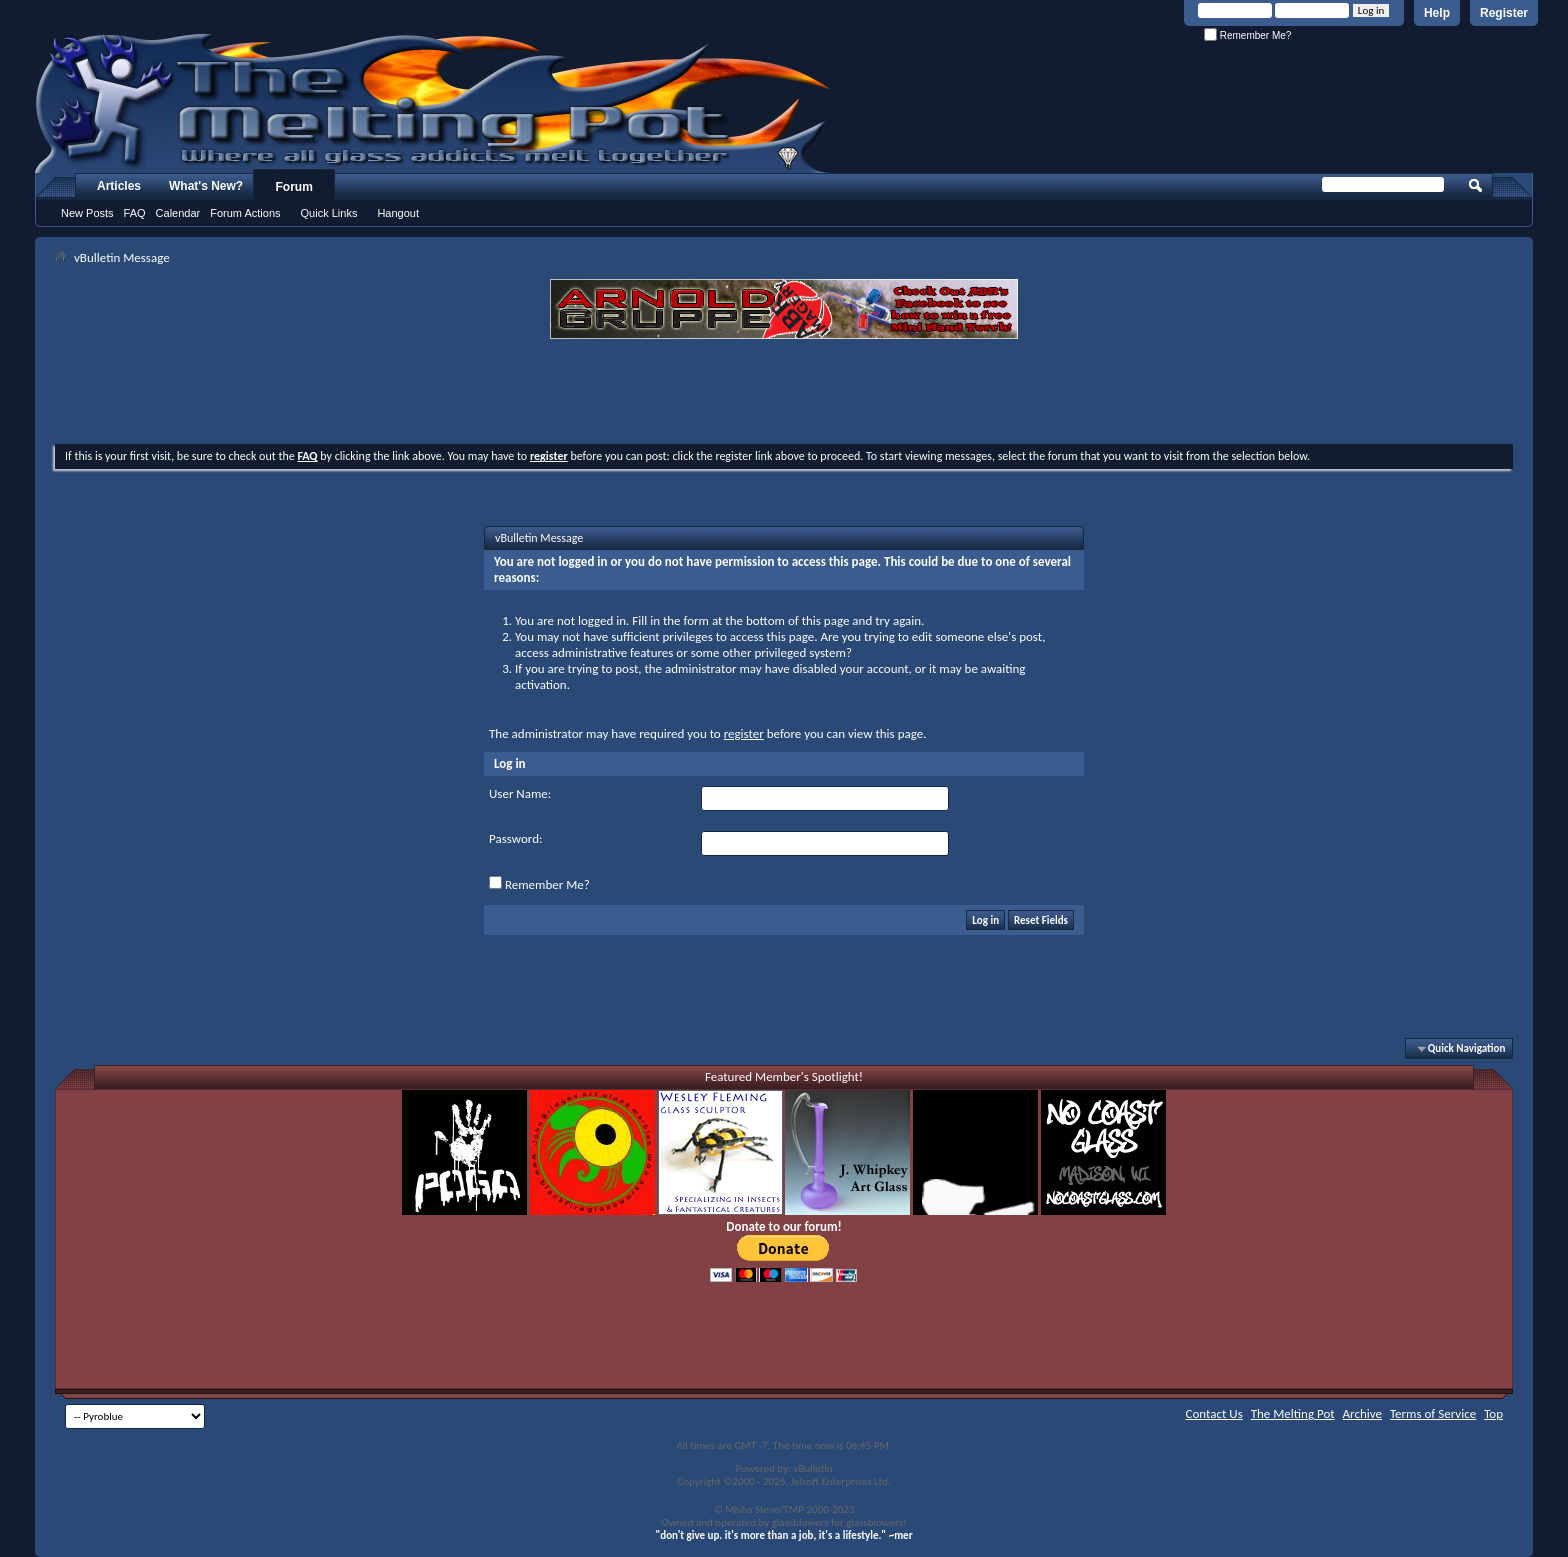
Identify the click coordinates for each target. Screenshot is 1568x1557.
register (744, 733)
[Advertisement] (784, 394)
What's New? (206, 186)
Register (1504, 13)
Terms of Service (1433, 1413)
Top (1493, 1413)
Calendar (178, 213)
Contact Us (1214, 1413)
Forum (294, 187)
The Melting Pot (1293, 1413)
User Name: (520, 793)
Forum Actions (245, 213)
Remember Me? (1247, 35)
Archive (1362, 1413)
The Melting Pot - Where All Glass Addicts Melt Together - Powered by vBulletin (434, 103)
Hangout (398, 213)
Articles (119, 186)
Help (1437, 13)
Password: (515, 838)
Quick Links (329, 213)
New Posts (87, 213)
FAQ (135, 213)
